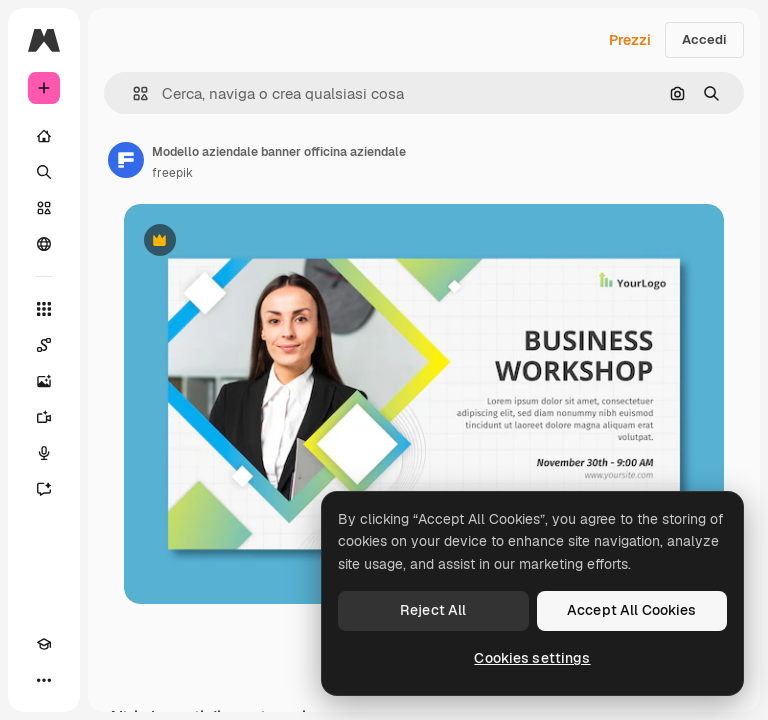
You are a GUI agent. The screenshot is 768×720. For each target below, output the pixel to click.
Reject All (433, 610)
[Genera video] (44, 417)
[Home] (44, 136)
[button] (132, 93)
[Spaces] (44, 345)
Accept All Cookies (632, 610)
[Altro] (44, 680)
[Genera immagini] (44, 381)
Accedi (704, 39)
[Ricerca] (44, 172)
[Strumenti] (44, 309)
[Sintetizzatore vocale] (44, 453)
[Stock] (44, 208)
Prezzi (630, 40)
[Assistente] (44, 489)
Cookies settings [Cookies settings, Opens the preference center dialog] (532, 658)
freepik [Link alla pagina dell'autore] (172, 173)
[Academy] (44, 644)
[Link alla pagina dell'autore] (126, 160)
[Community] (44, 244)
